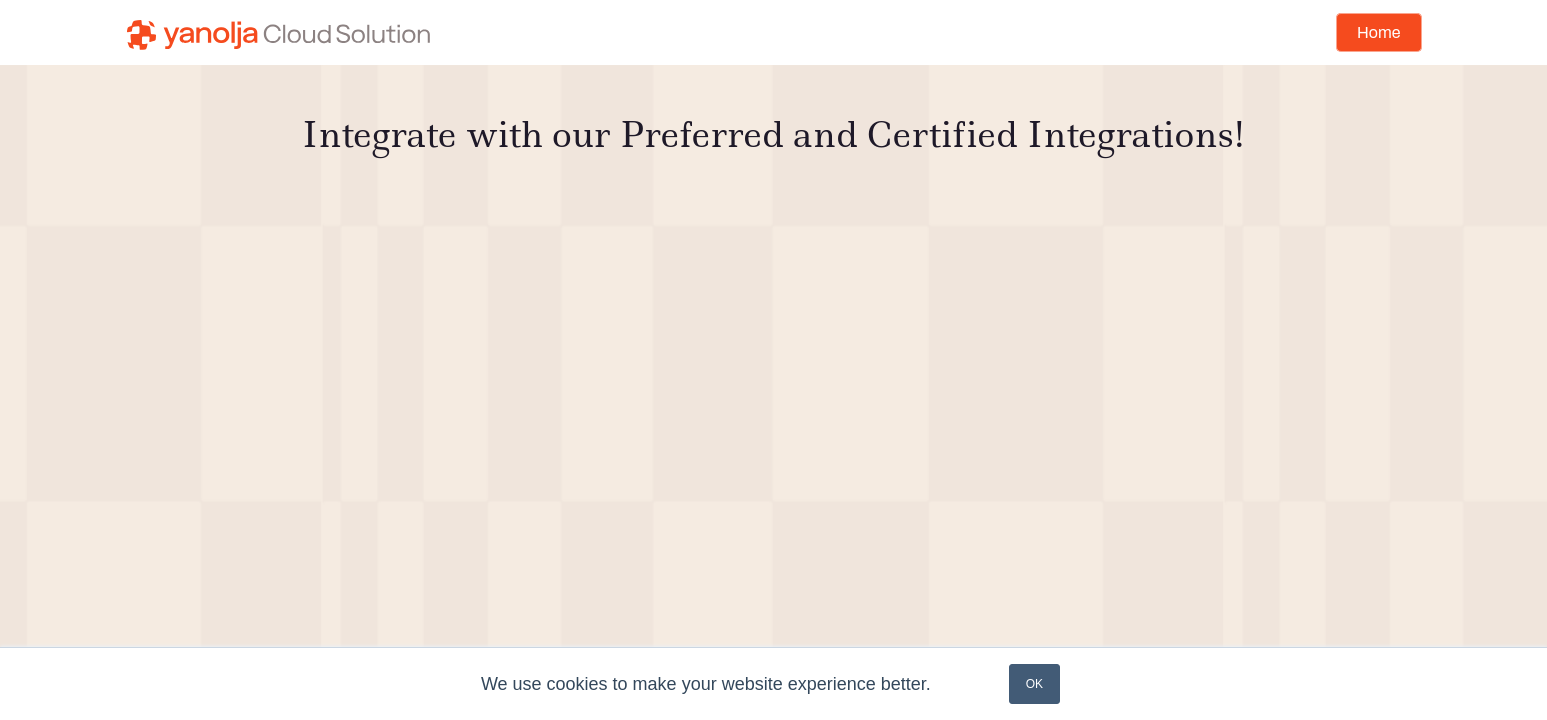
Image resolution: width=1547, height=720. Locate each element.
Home (1378, 32)
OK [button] (1034, 684)
